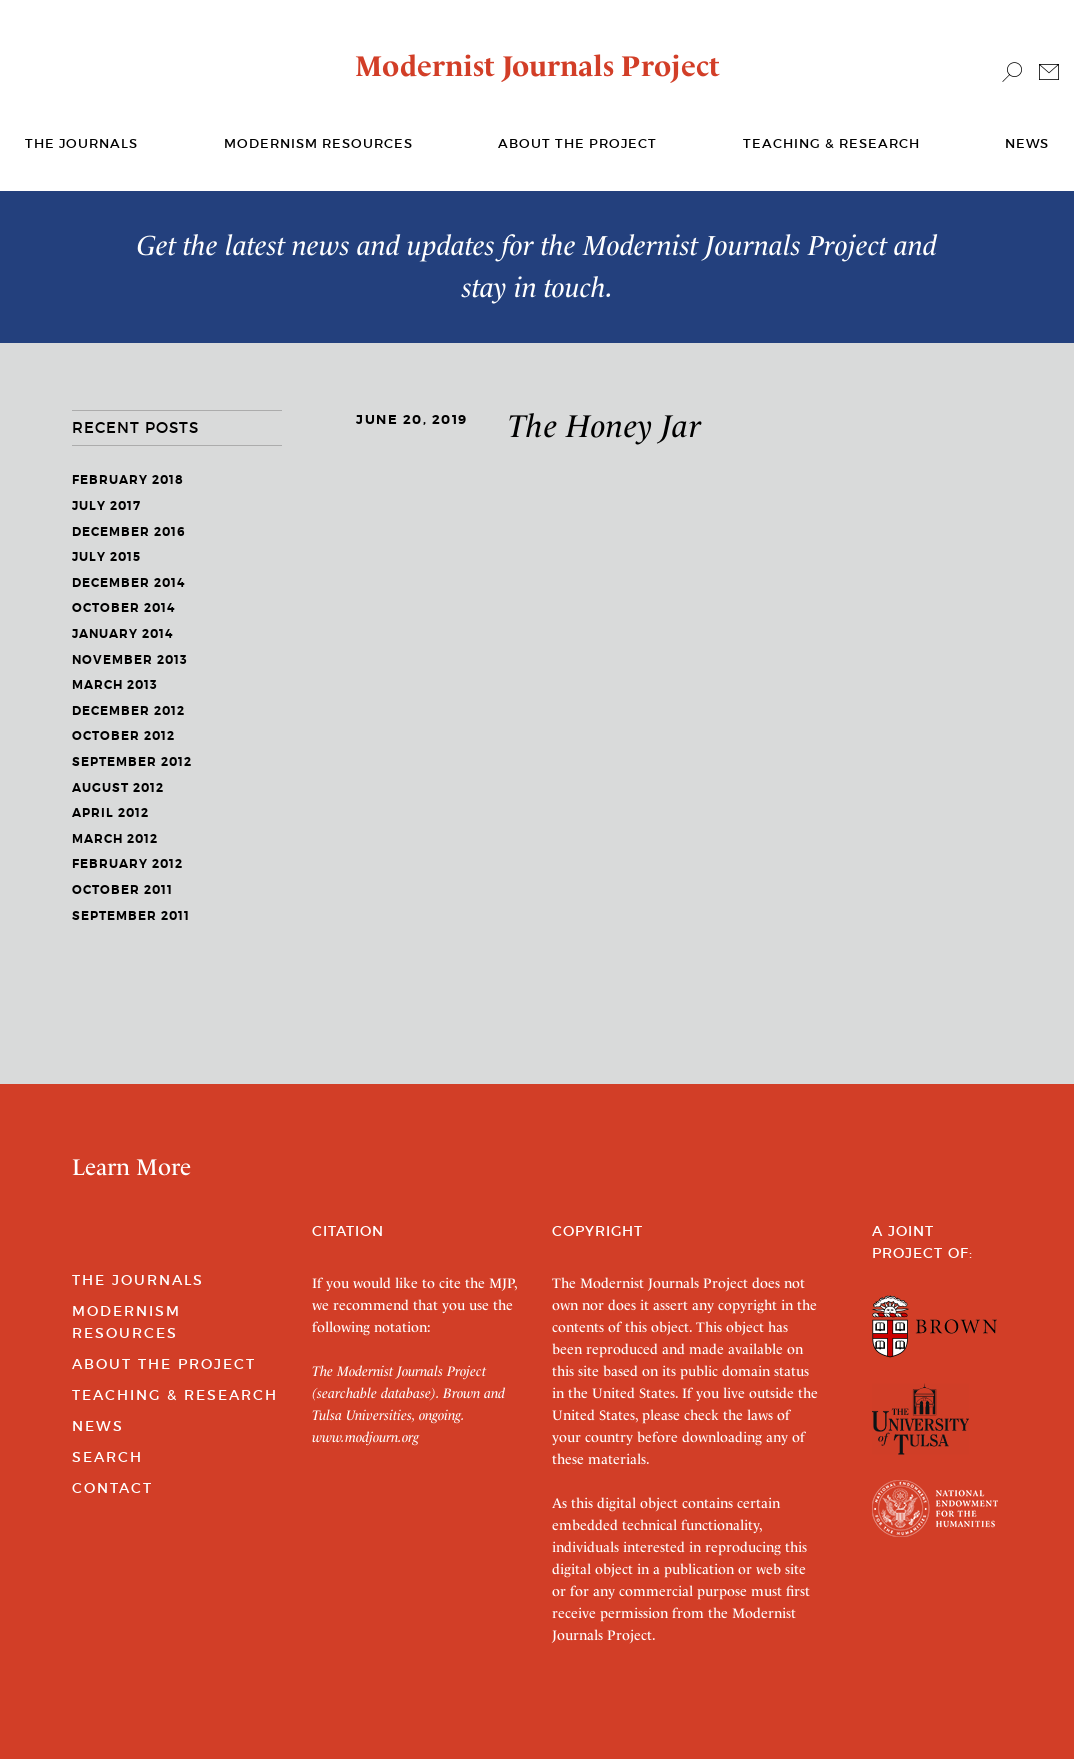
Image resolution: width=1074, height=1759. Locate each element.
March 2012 (115, 839)
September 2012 (132, 762)
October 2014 (123, 608)
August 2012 (118, 788)
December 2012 (128, 711)
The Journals (138, 1280)
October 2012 (123, 736)
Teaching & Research (831, 143)
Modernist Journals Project (537, 66)
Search (107, 1457)
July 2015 (106, 557)
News (1027, 143)
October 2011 (122, 890)
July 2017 (106, 506)
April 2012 (110, 813)
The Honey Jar (605, 426)
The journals (81, 143)
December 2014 (128, 583)
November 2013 (130, 660)
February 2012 (127, 864)
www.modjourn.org (365, 1437)
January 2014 (122, 634)
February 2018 (128, 480)
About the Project (577, 143)
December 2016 (129, 532)
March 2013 (115, 685)
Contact (112, 1488)
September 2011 (131, 916)
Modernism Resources (318, 143)
